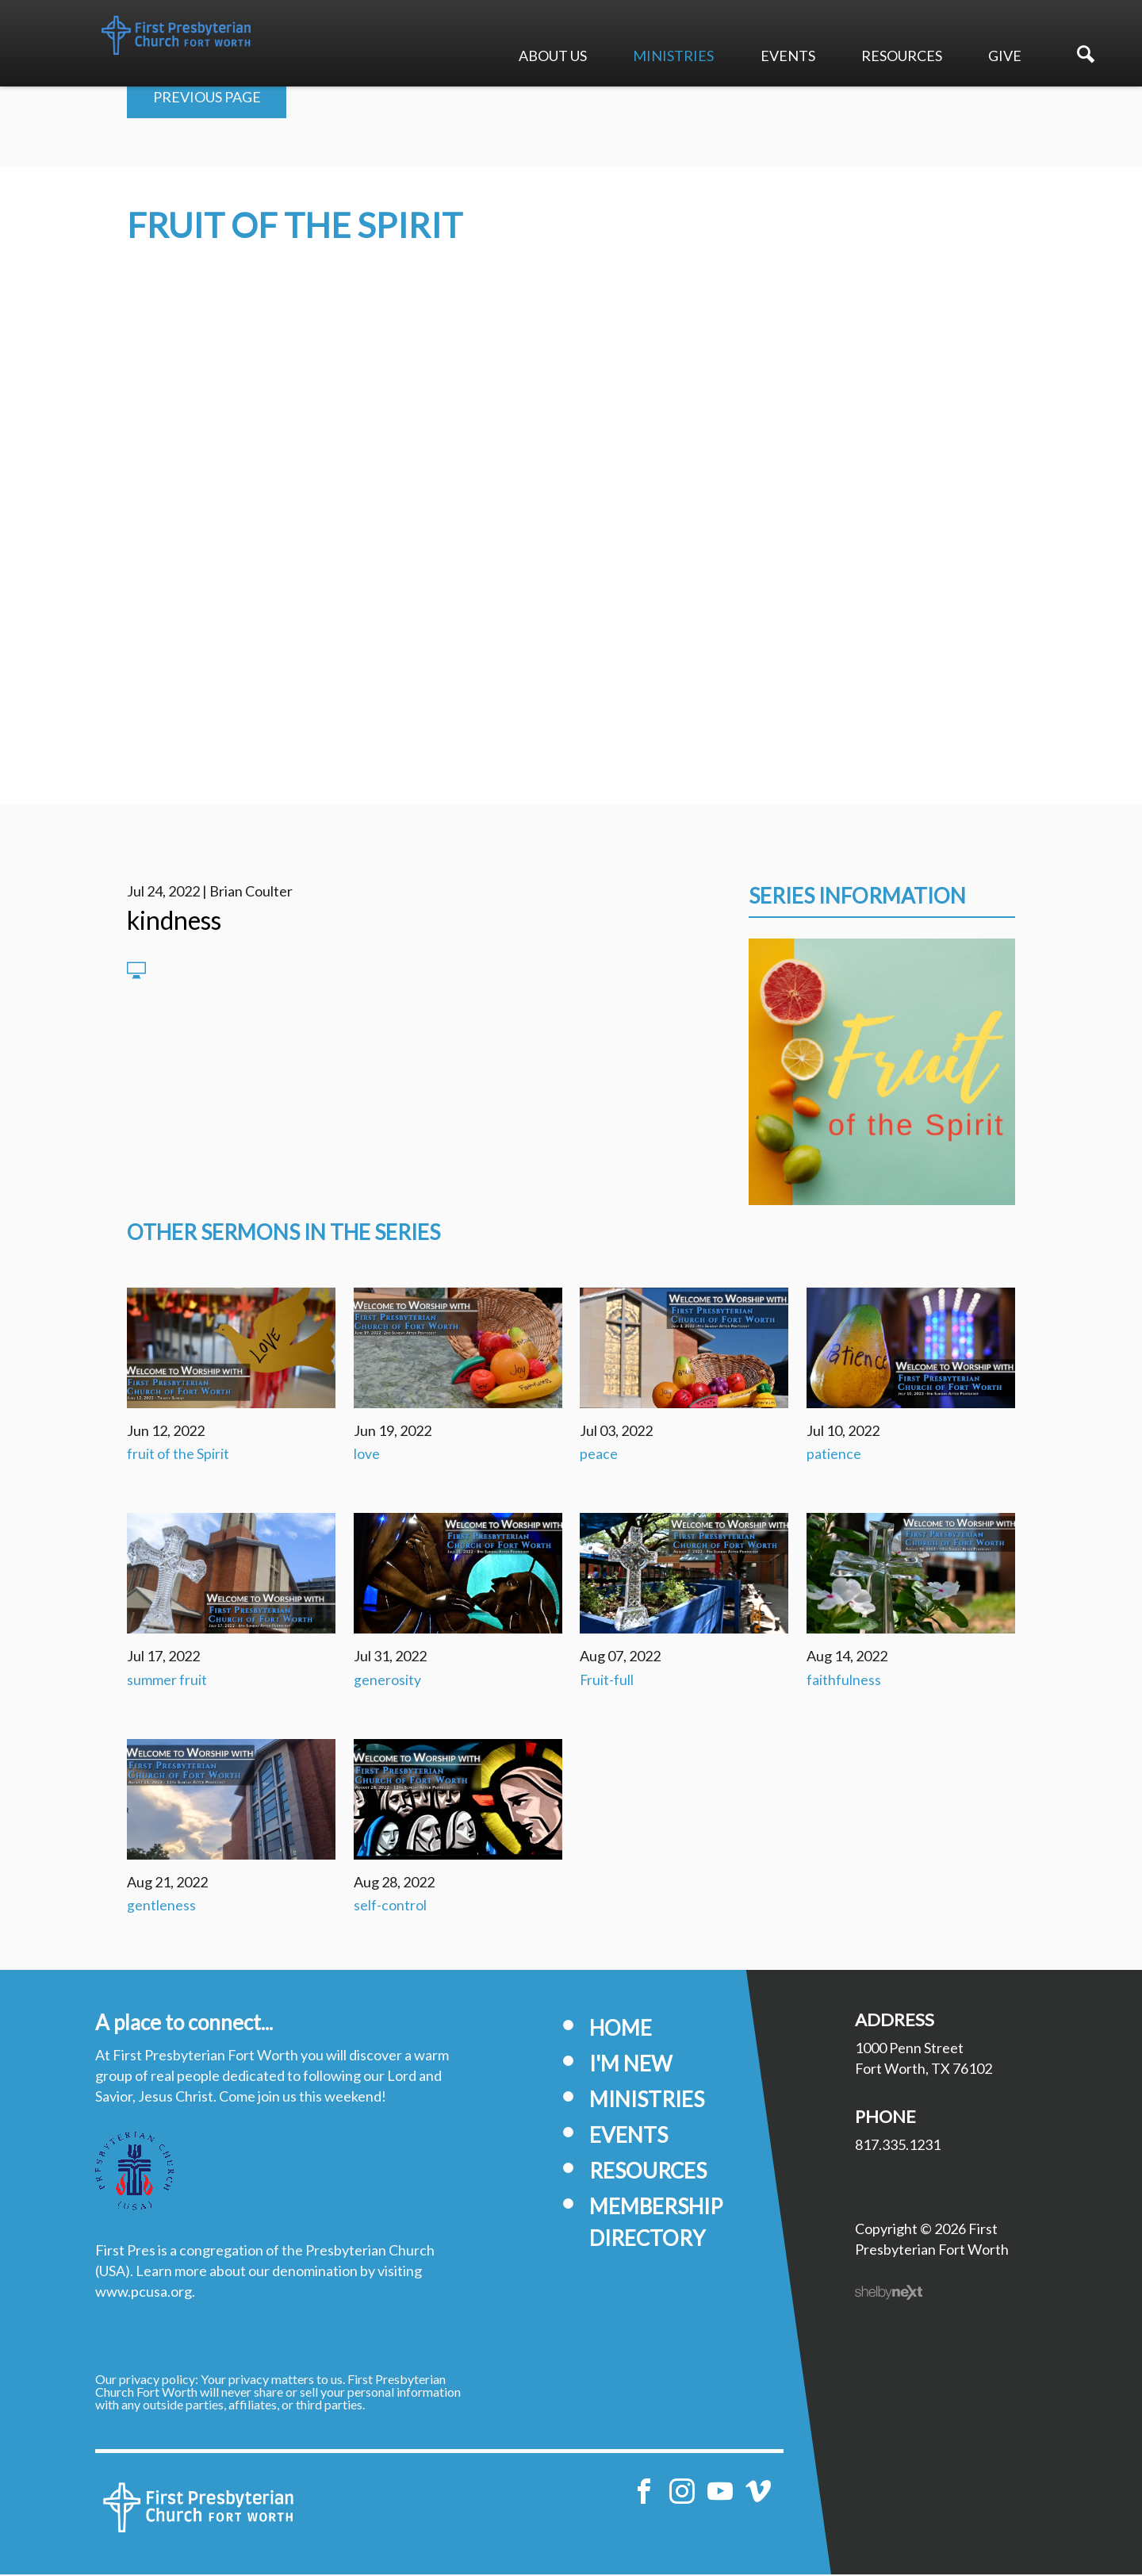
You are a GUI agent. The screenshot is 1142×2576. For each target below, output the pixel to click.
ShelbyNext (888, 2294)
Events (788, 55)
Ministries (673, 55)
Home (620, 2029)
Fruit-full (607, 1680)
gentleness (161, 1906)
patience (834, 1455)
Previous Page (207, 97)
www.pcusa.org (143, 2293)
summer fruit (167, 1680)
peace (599, 1455)
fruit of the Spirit (178, 1455)
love (367, 1455)
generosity (387, 1680)
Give (1004, 55)
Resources (901, 55)
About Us (553, 55)
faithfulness (844, 1680)
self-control (390, 1906)
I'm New (631, 2065)
